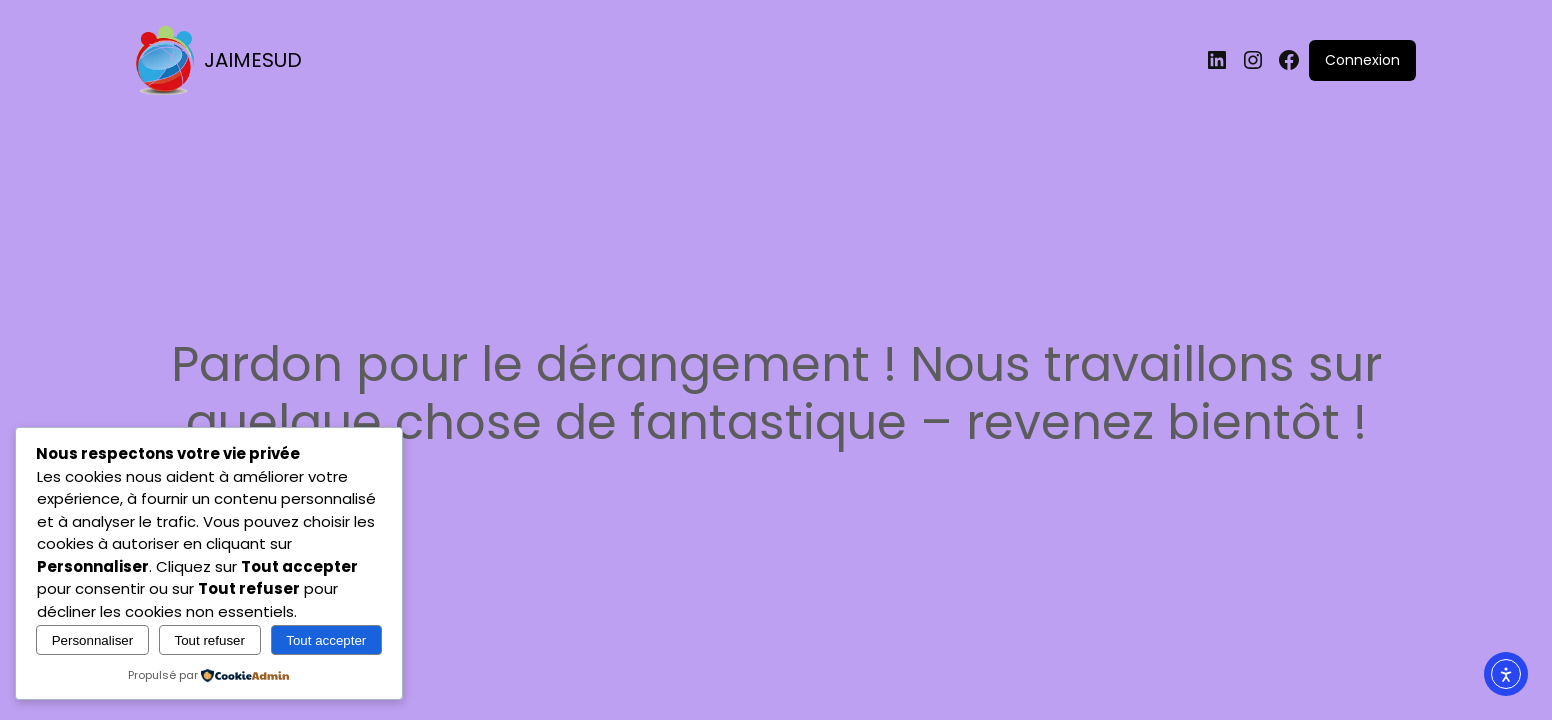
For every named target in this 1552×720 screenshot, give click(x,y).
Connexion (1362, 60)
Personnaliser (93, 640)
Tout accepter (326, 640)
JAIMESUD (253, 60)
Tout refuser (210, 640)
